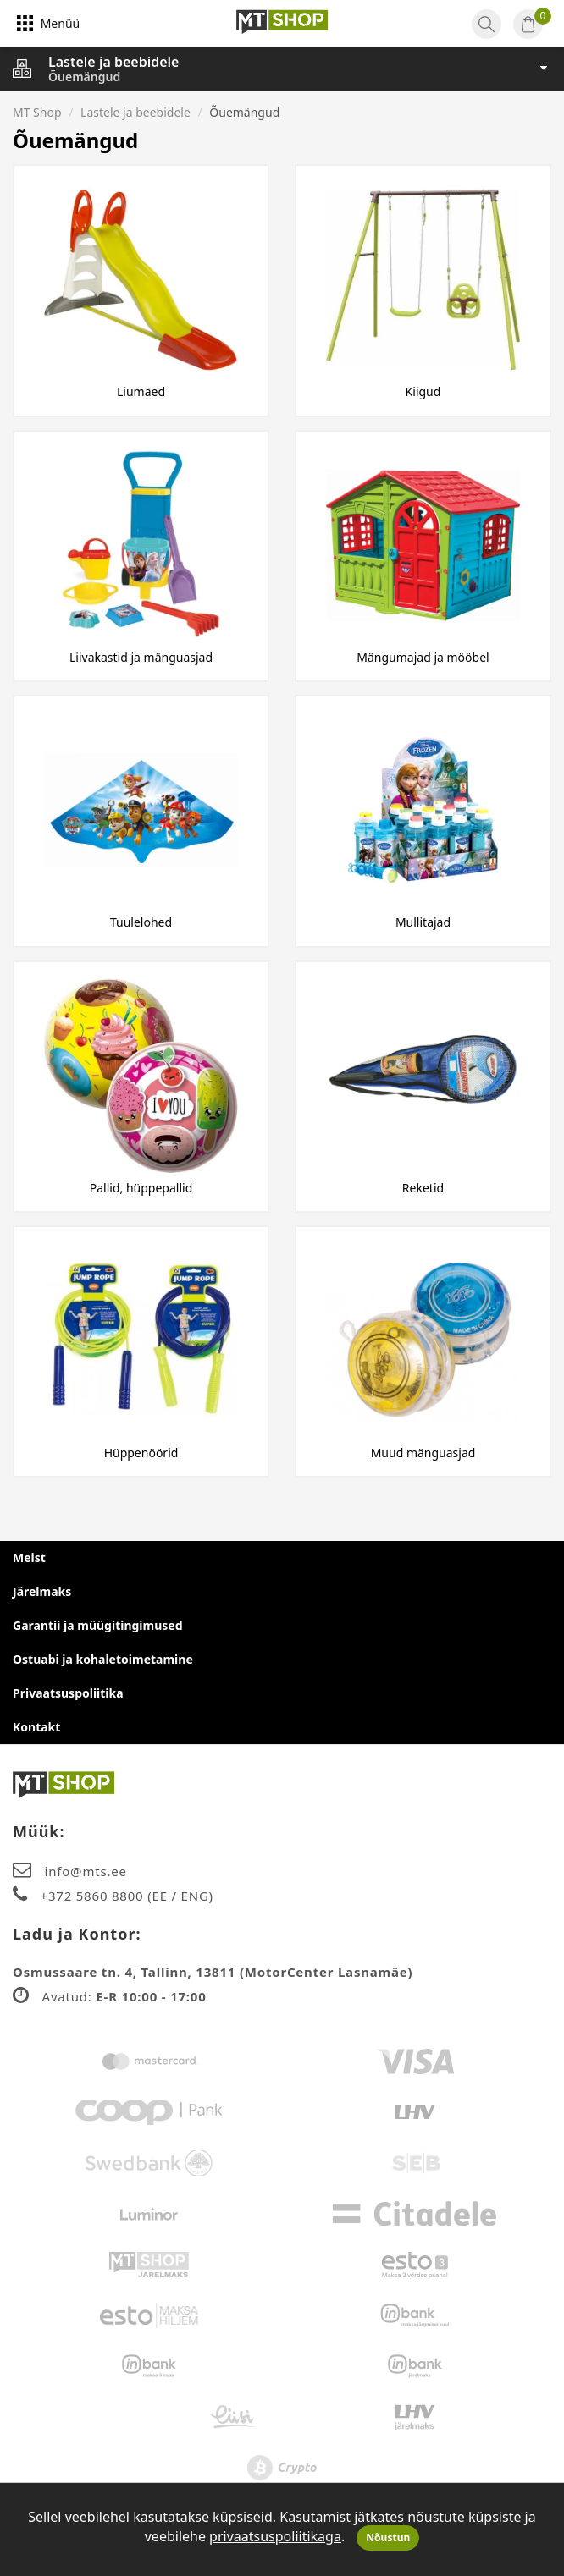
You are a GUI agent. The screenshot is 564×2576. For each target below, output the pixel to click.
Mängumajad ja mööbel (423, 657)
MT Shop (37, 112)
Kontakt (36, 1727)
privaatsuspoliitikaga (275, 2536)
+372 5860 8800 (94, 1895)
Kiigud (423, 391)
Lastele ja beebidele (113, 61)
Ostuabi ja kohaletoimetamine (103, 1659)
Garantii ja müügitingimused (98, 1625)
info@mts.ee (86, 1871)
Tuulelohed (141, 922)
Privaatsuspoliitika (68, 1693)
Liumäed (141, 391)
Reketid (423, 1187)
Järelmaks (42, 1591)
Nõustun (388, 2537)
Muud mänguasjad (423, 1452)
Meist (29, 1557)
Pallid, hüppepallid (141, 1187)
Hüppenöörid (141, 1452)
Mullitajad (423, 922)
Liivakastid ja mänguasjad (141, 657)
